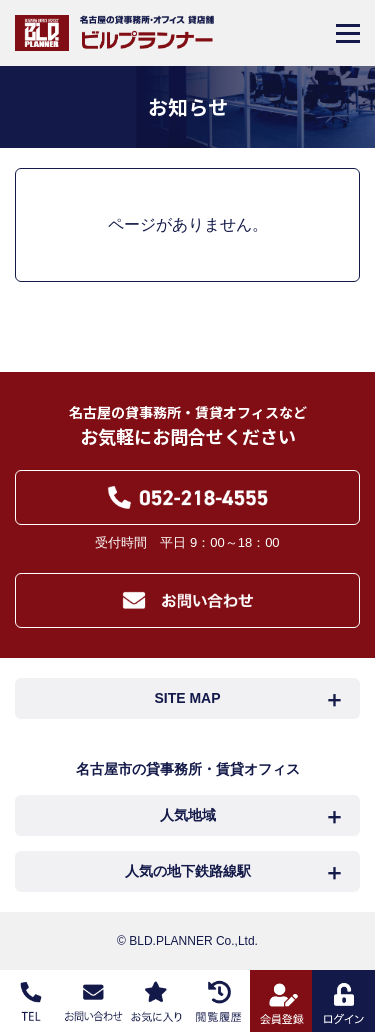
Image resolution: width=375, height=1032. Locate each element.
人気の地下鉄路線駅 (188, 871)
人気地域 (188, 815)
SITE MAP (187, 698)
